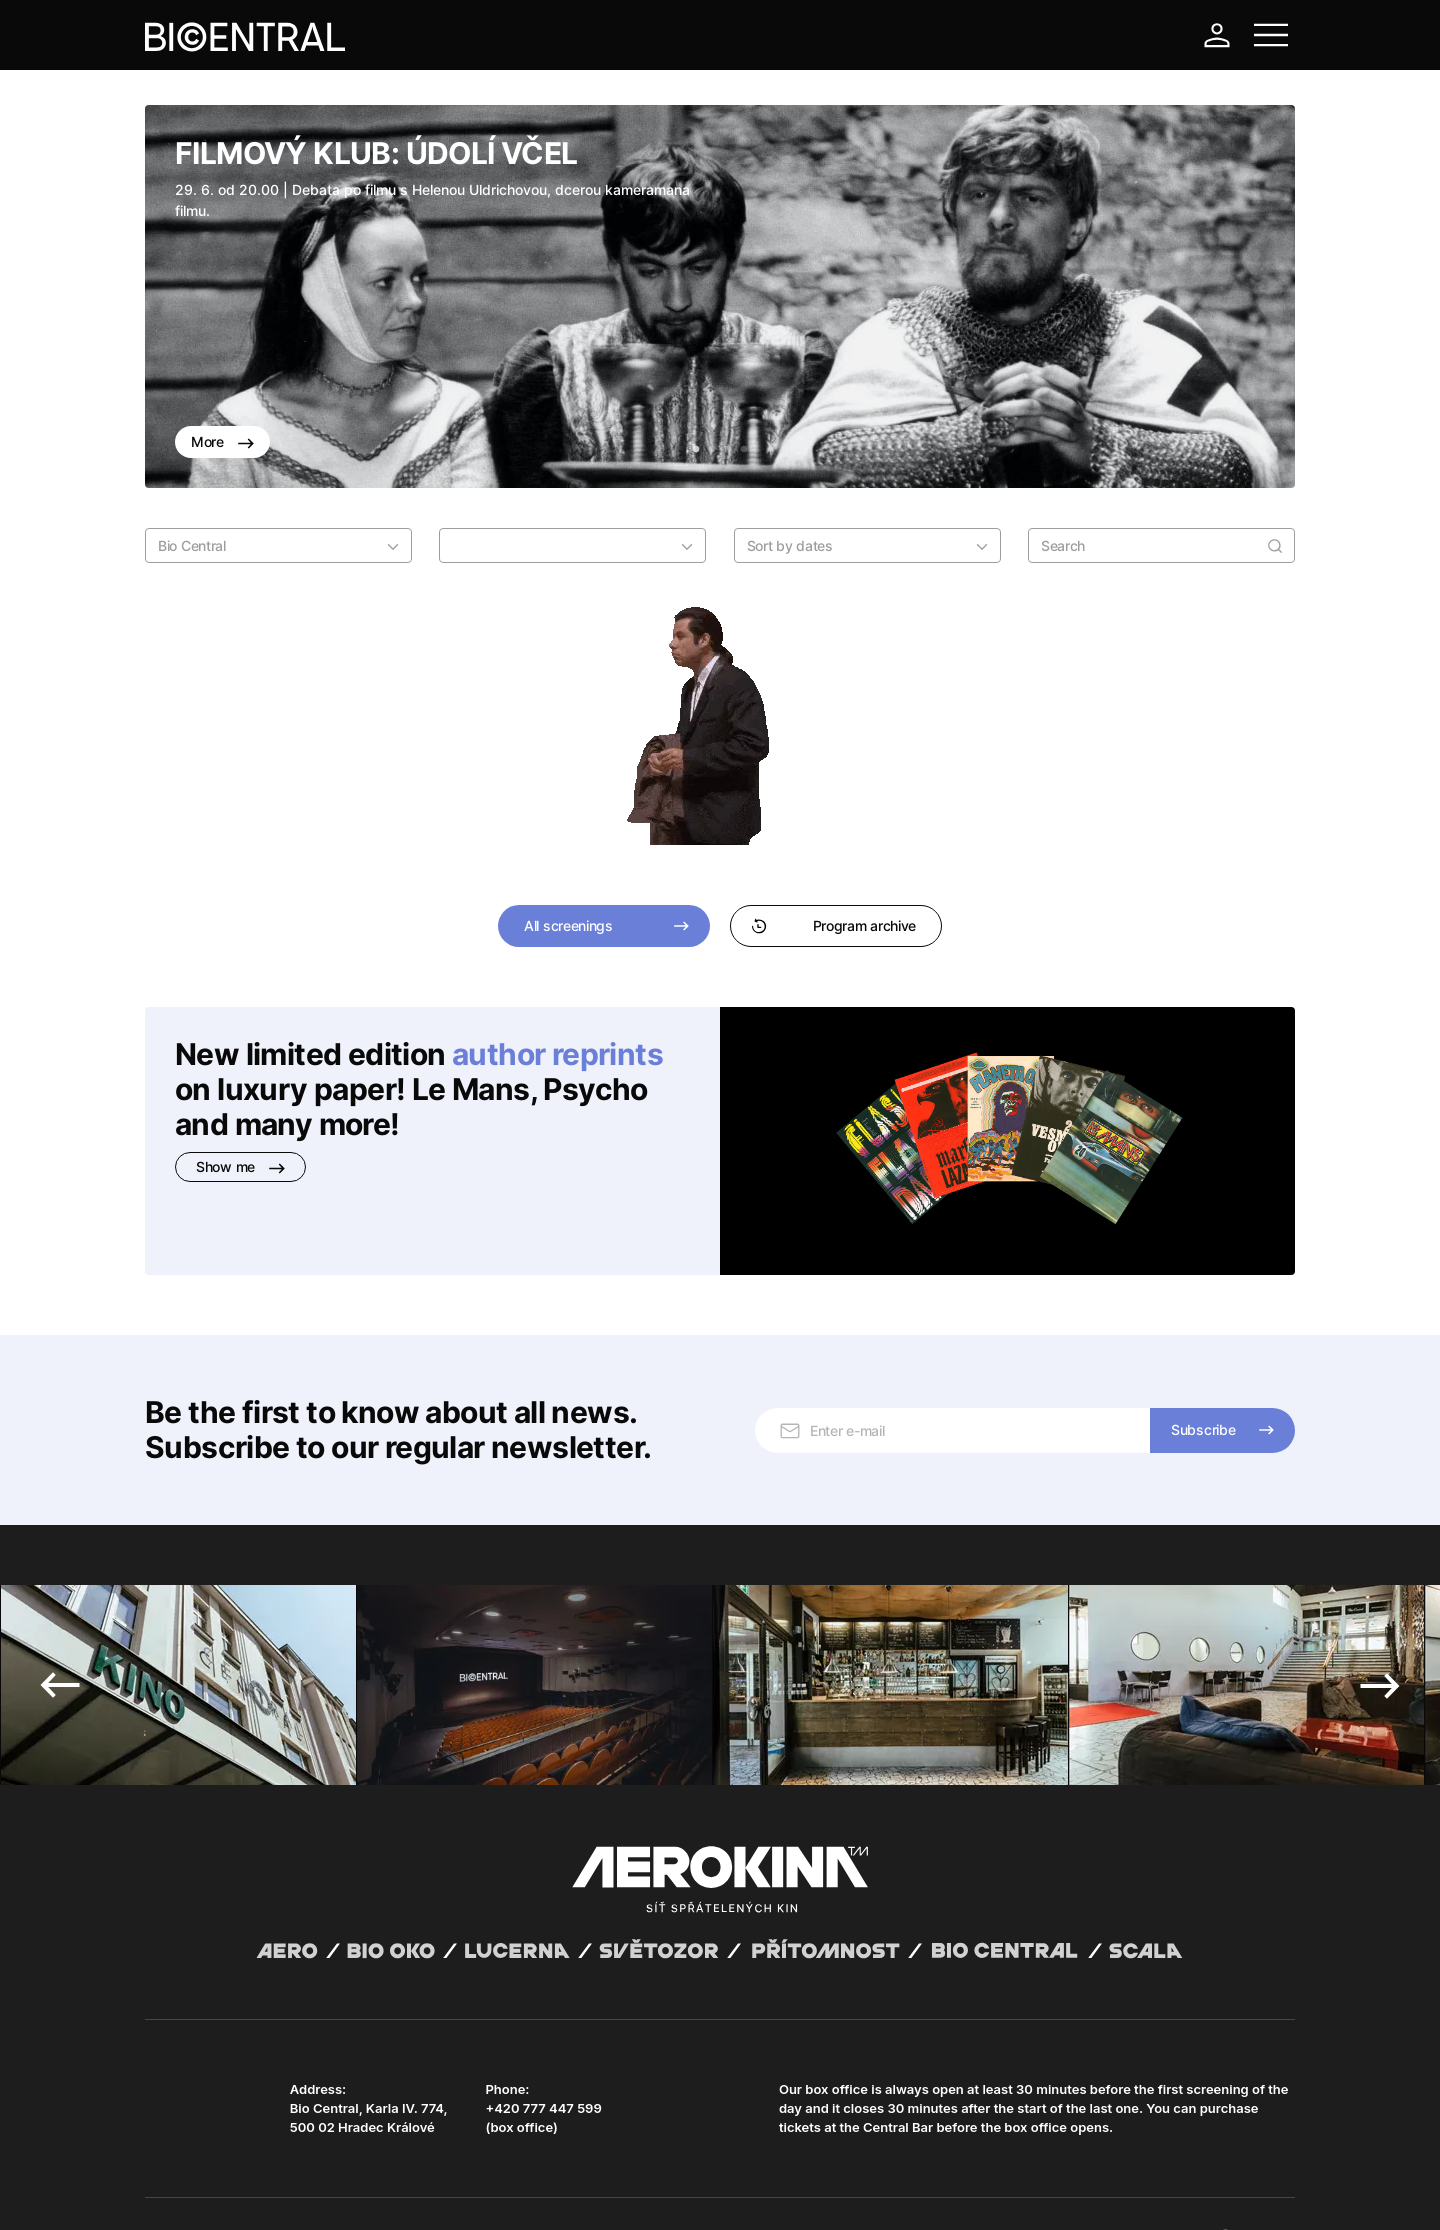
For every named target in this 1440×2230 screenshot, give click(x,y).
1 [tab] (696, 450)
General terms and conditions (229, 2190)
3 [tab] (728, 450)
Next (1380, 1622)
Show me (240, 1166)
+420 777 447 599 (543, 2045)
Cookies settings (552, 2190)
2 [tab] (712, 450)
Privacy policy (360, 2190)
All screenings (568, 925)
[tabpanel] (720, 296)
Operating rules (452, 2190)
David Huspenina (337, 2173)
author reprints (557, 1054)
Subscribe (1203, 1366)
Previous (60, 1622)
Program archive (833, 925)
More (222, 441)
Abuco (218, 2173)
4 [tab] (744, 450)
